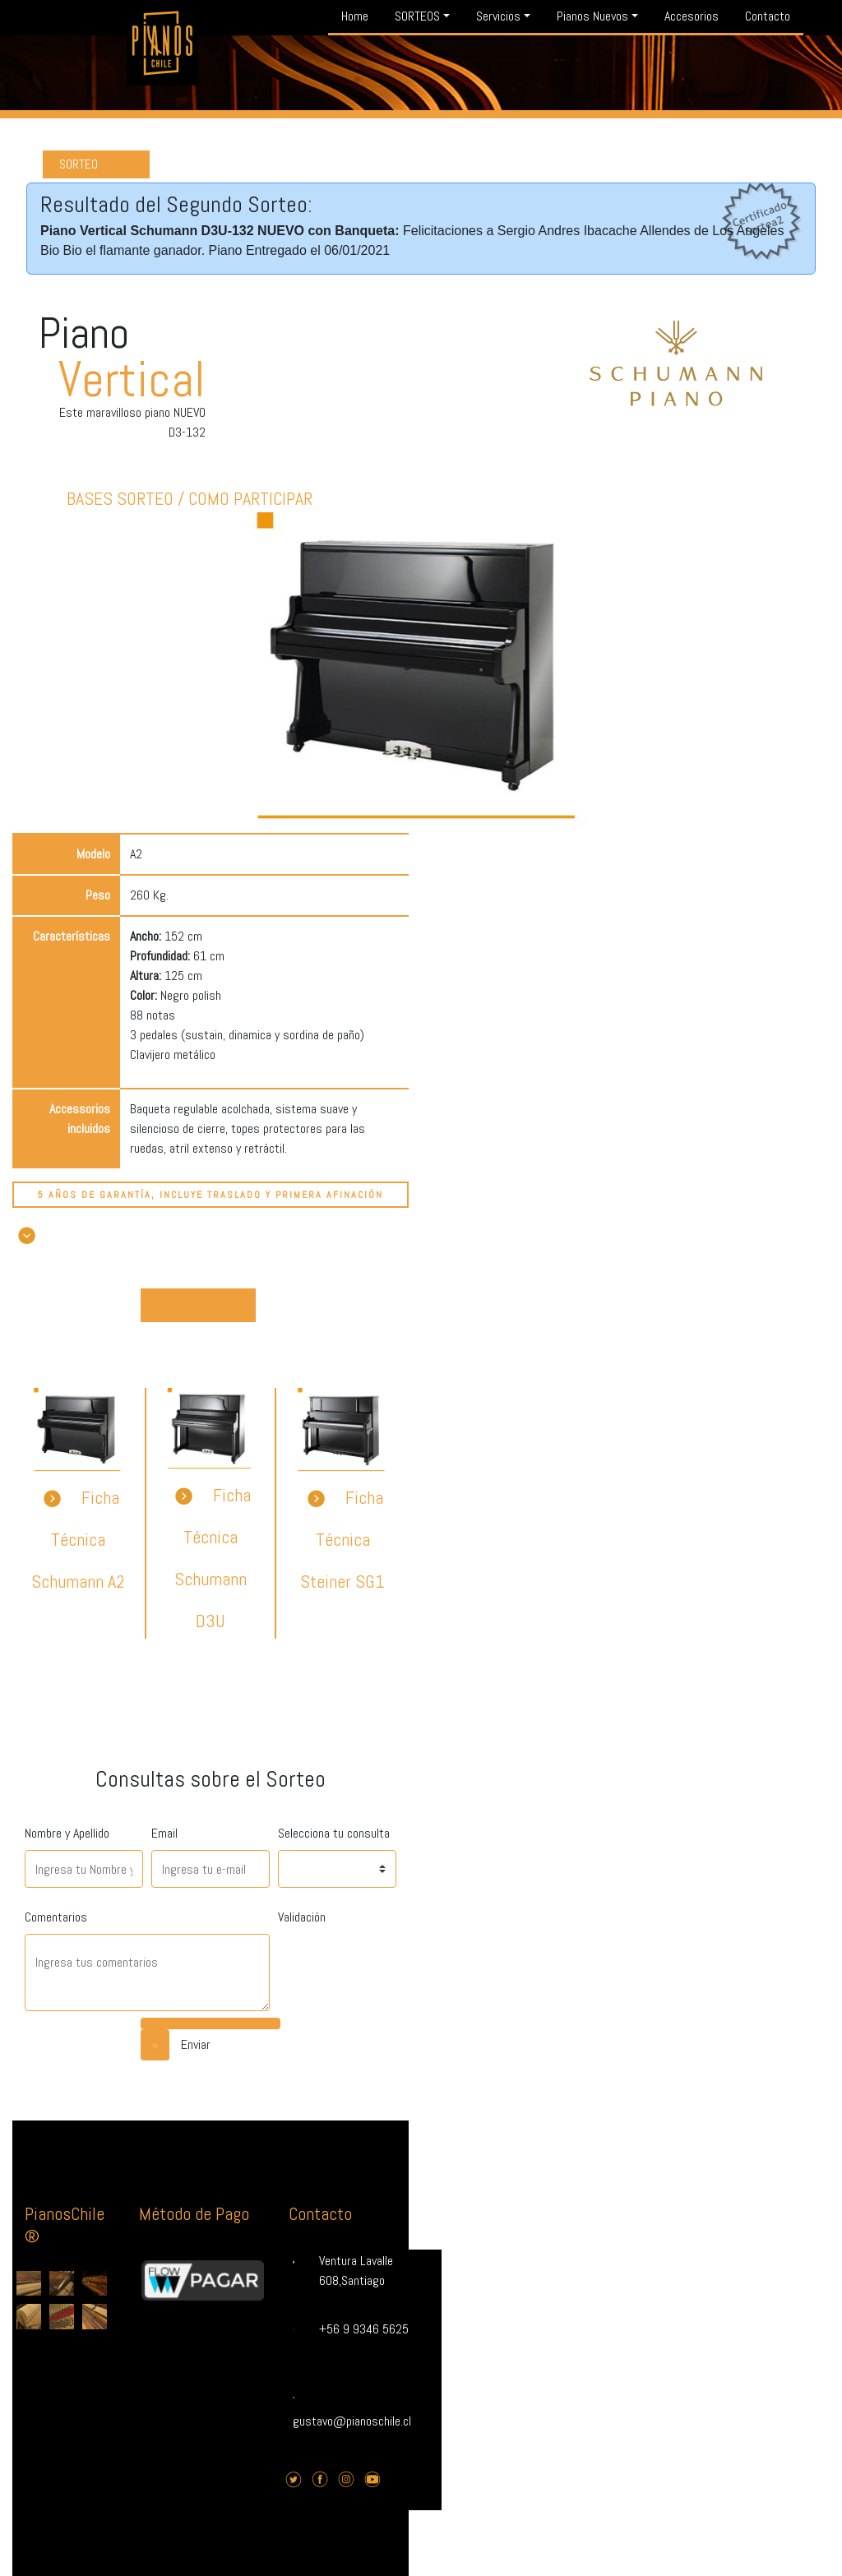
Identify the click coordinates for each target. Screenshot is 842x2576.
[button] (26, 1234)
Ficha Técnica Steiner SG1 (342, 1539)
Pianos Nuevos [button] (592, 16)
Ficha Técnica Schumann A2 (78, 1539)
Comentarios (56, 1917)
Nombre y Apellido (67, 1833)
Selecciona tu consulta (334, 1833)
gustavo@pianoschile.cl (352, 2421)
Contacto (767, 16)
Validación (302, 1917)
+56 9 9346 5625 (364, 2329)
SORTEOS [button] (417, 16)
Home (354, 16)
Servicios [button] (498, 16)
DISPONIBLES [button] (199, 1303)
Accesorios (691, 16)
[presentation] (403, 1966)
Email (164, 1833)
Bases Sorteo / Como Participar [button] (189, 498)
